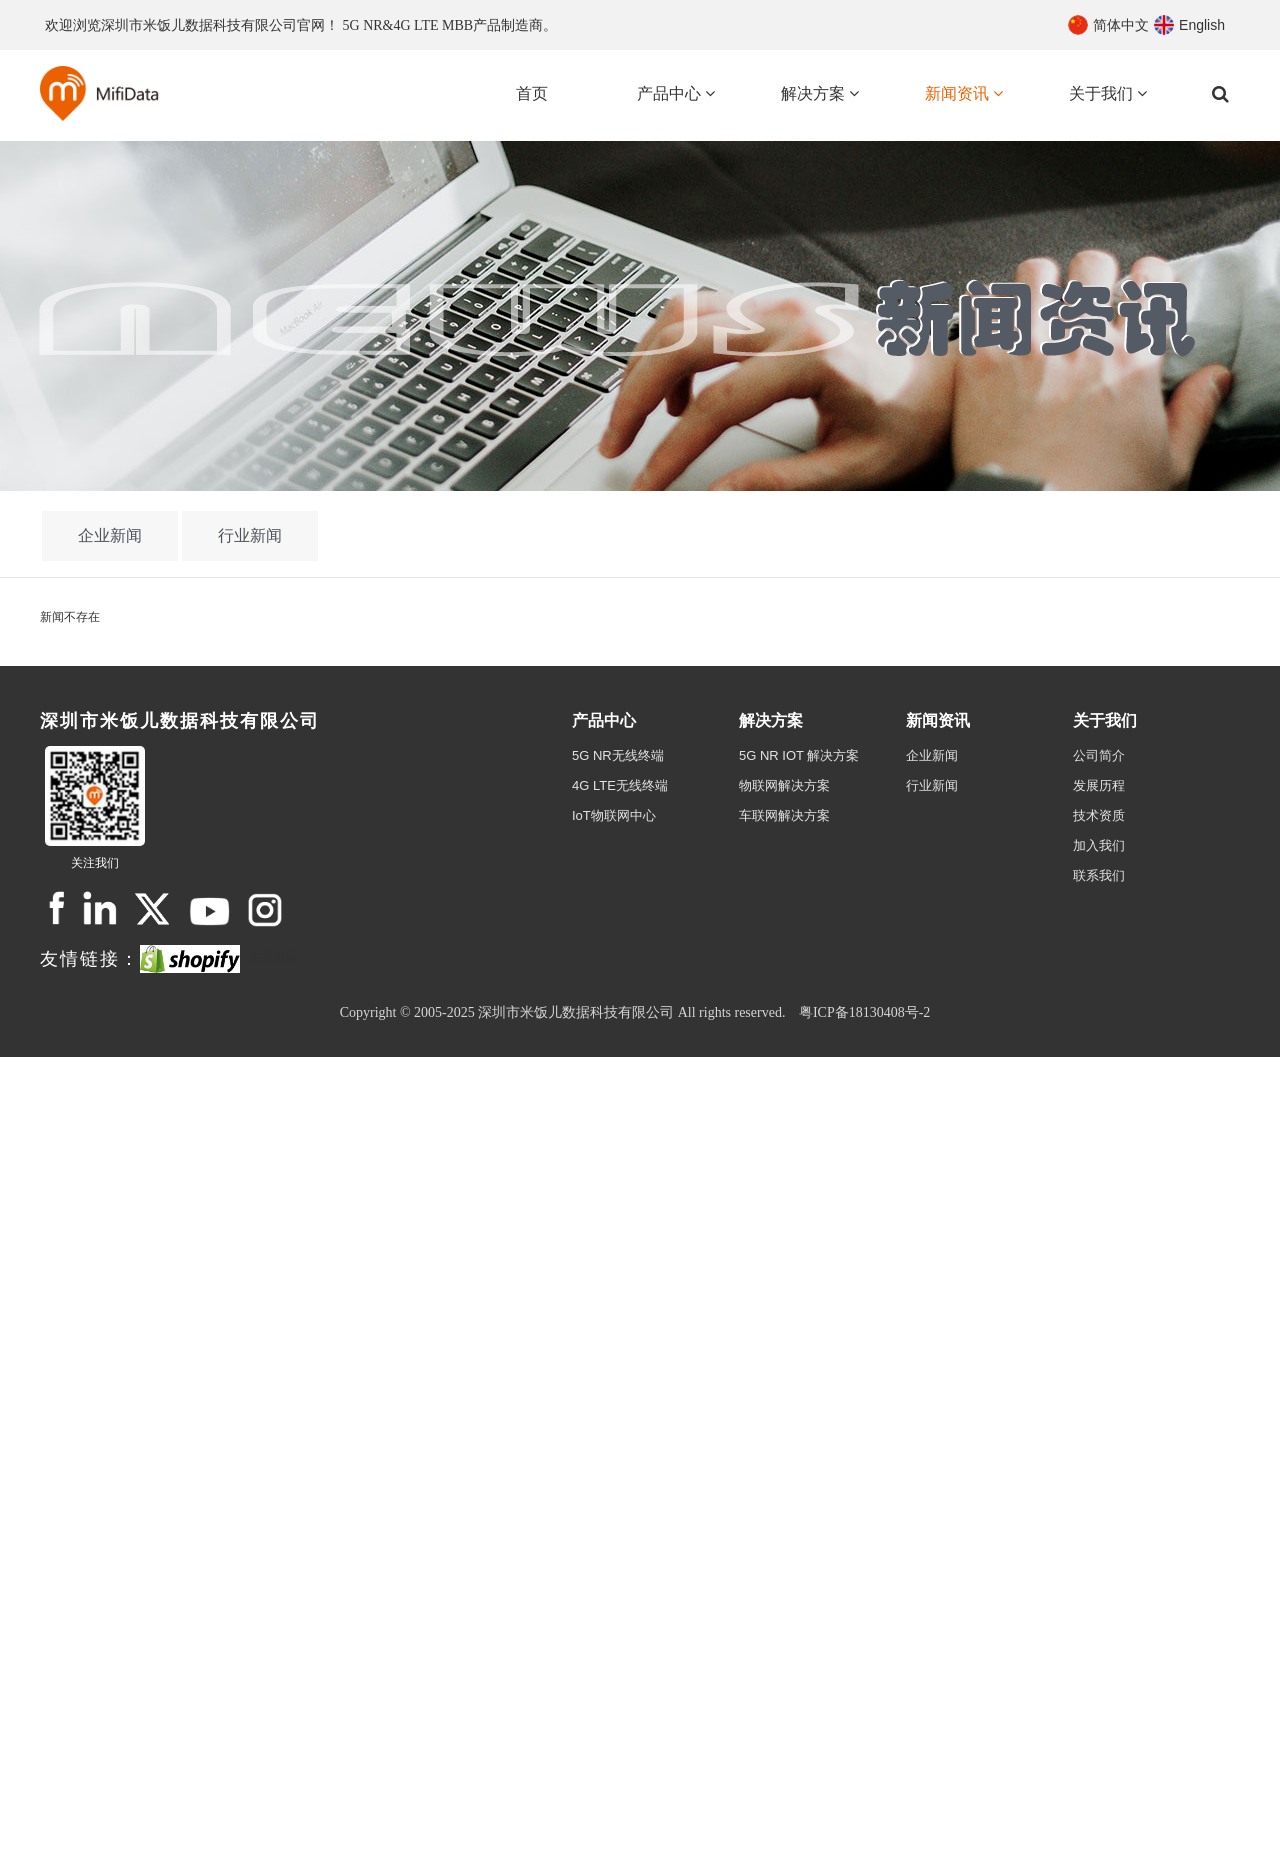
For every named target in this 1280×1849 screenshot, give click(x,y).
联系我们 (1099, 875)
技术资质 (1099, 815)
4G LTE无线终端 (620, 785)
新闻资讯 (938, 720)
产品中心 (604, 720)
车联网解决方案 (784, 815)
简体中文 (1121, 25)
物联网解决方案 (784, 785)
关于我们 (1105, 720)
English (1202, 25)
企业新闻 (110, 535)
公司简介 (1099, 755)
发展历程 (1099, 785)
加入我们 (1099, 845)
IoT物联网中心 (614, 815)
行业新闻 (250, 535)
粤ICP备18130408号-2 (864, 1012)
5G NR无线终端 (618, 755)
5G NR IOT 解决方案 (799, 755)
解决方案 (771, 720)
